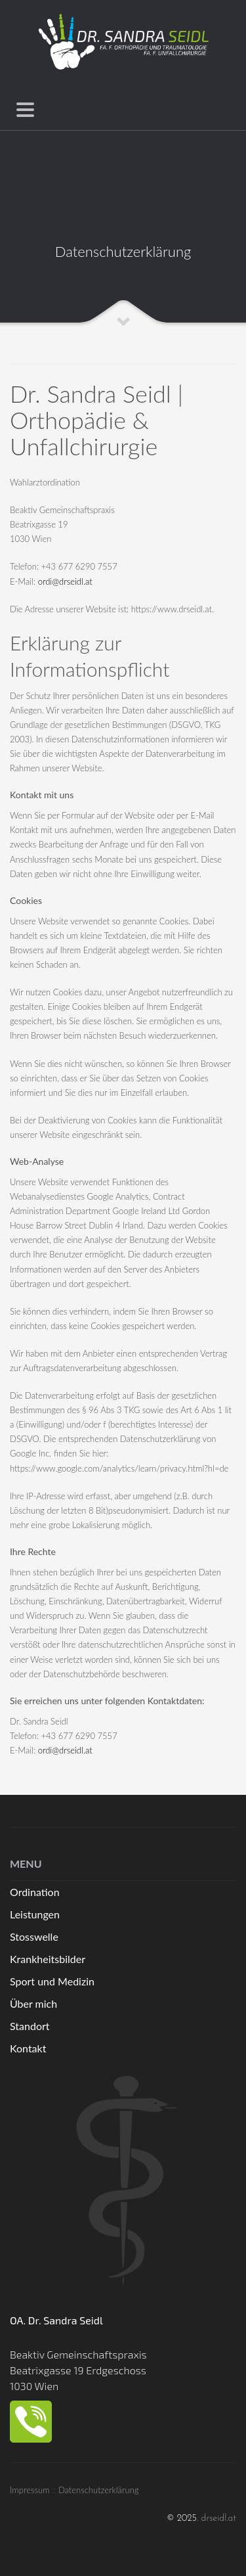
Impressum (30, 2490)
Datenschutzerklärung (98, 2490)
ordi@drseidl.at (65, 581)
